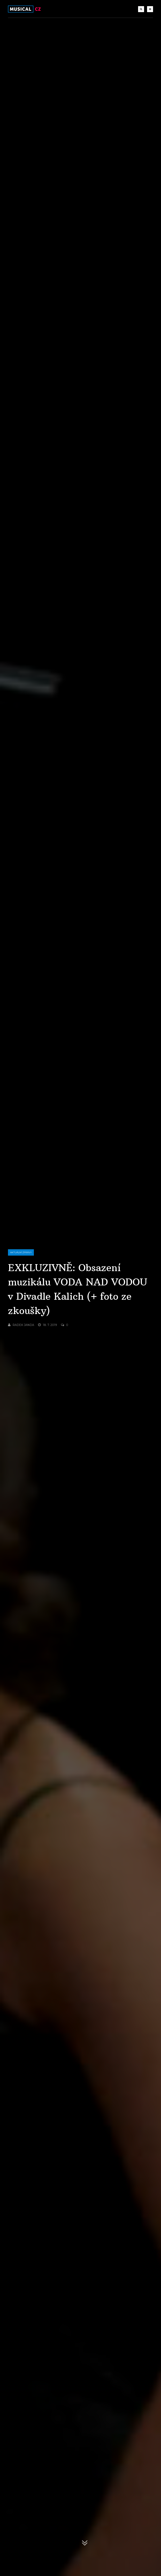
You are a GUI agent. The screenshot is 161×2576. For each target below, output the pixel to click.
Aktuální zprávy (21, 1252)
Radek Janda (21, 1325)
